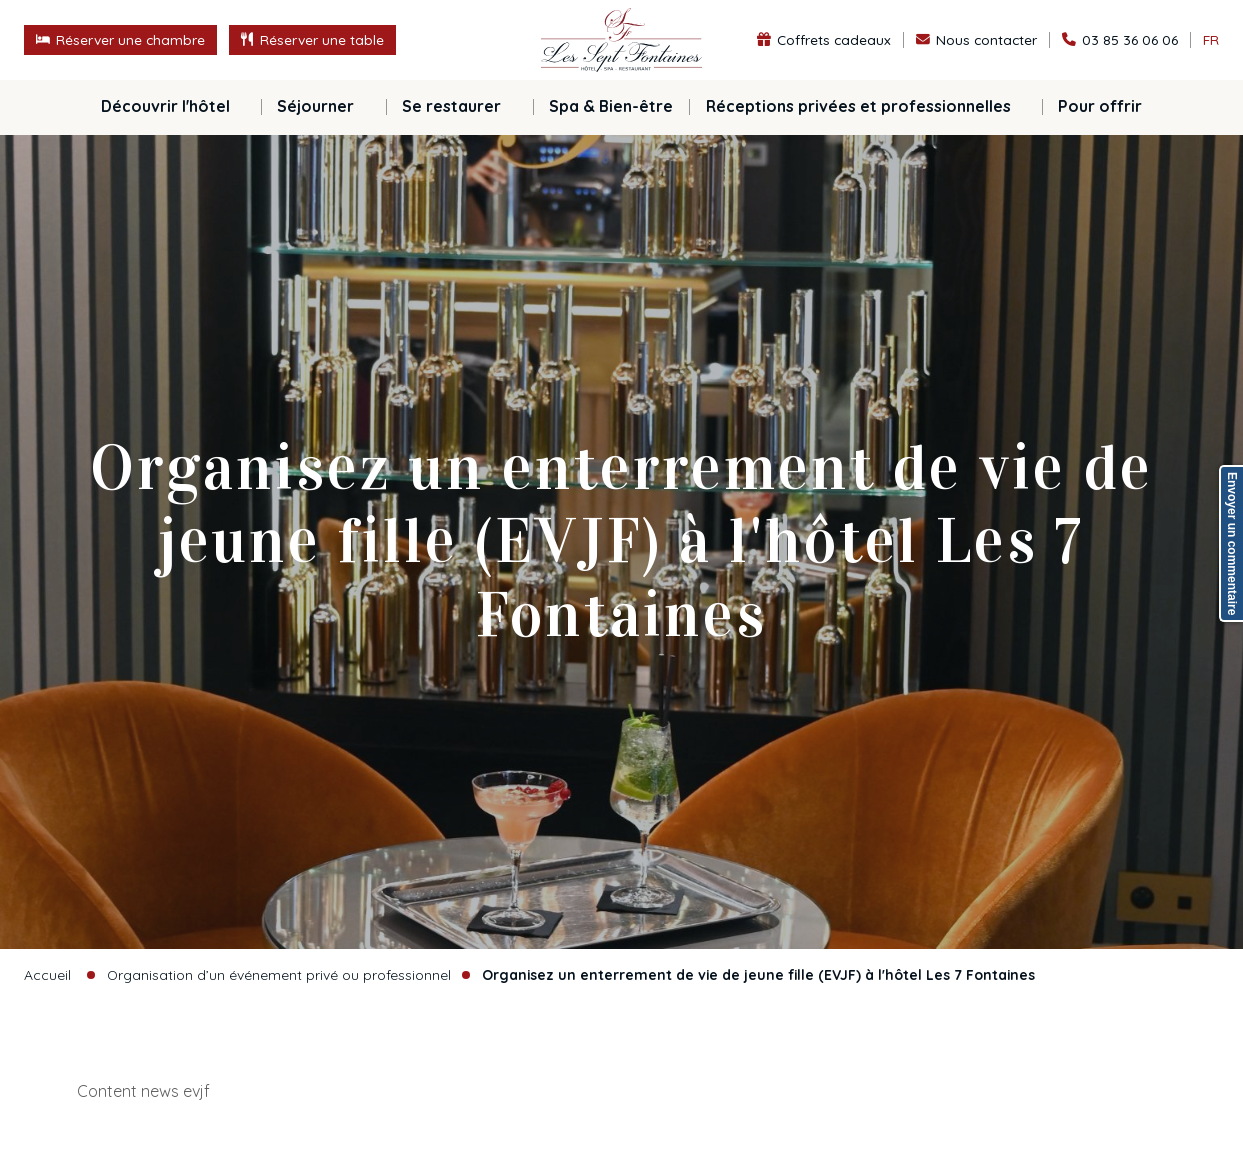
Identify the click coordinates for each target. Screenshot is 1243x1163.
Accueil (47, 974)
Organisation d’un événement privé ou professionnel (279, 974)
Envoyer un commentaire (1232, 543)
